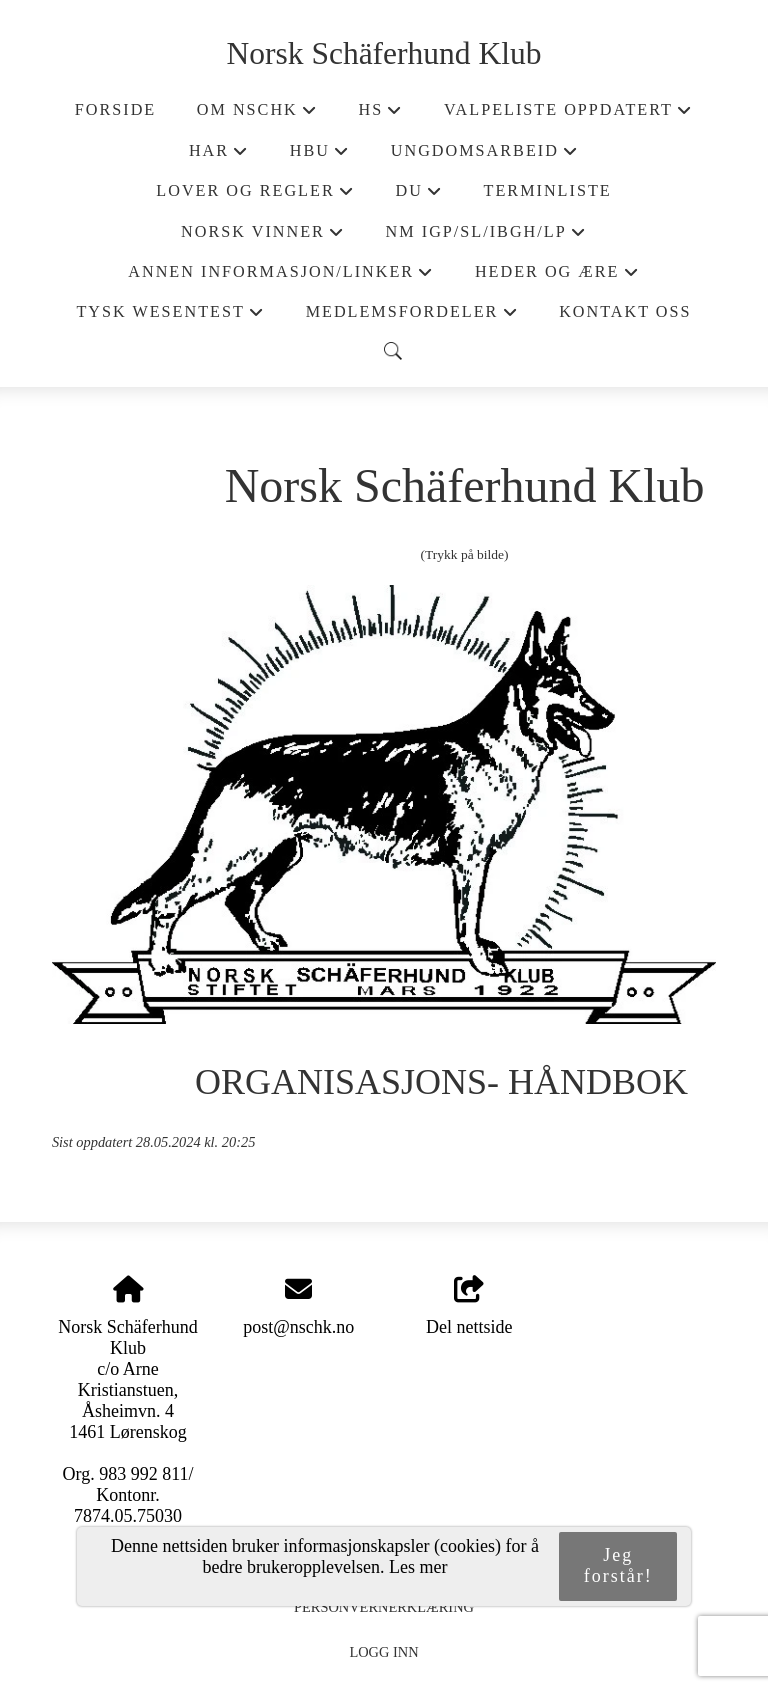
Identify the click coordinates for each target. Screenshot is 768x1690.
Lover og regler (255, 196)
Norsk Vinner (263, 237)
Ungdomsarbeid (485, 156)
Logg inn (383, 1652)
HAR (219, 156)
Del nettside (469, 1306)
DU (419, 196)
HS (381, 115)
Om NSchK (257, 115)
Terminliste (548, 191)
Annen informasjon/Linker (281, 277)
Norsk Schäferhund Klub (384, 53)
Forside (115, 110)
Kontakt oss (625, 312)
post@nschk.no (298, 1327)
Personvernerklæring (384, 1607)
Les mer (418, 1567)
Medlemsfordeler (412, 317)
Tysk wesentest (170, 317)
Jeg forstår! (618, 1565)
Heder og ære (557, 277)
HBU (320, 156)
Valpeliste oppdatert (568, 115)
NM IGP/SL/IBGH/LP (486, 237)
